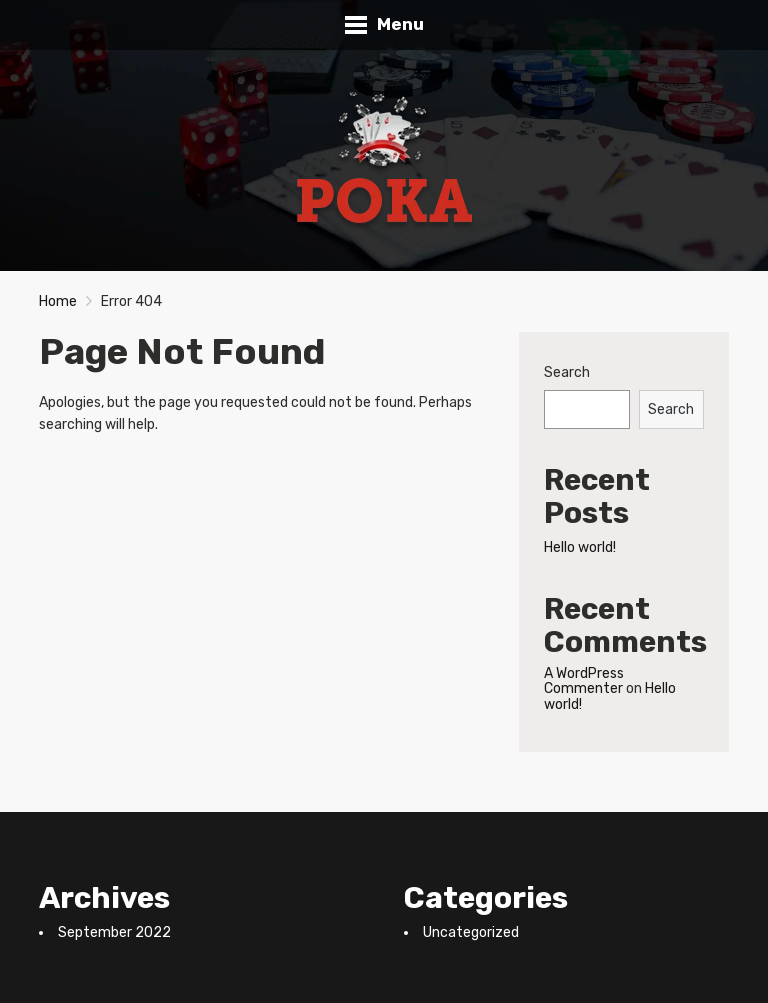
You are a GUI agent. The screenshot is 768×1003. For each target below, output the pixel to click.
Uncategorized (471, 932)
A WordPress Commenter (584, 681)
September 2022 (114, 932)
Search (567, 372)
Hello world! (580, 547)
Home (58, 301)
